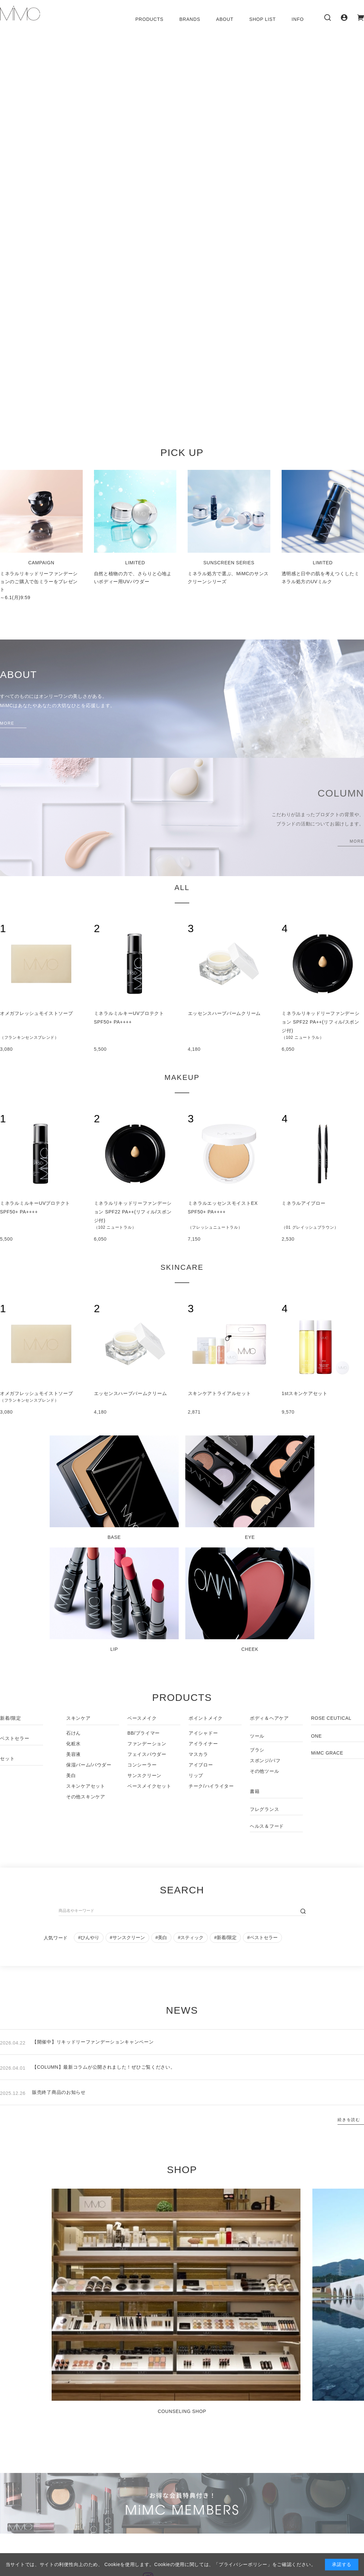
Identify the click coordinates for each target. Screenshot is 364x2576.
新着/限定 (10, 1718)
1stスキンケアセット (304, 1393)
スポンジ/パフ (265, 1760)
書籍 (254, 1791)
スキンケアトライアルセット (219, 1393)
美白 (71, 1775)
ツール (257, 1736)
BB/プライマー (143, 1733)
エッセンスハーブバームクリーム (224, 1013)
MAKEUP (182, 1077)
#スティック (191, 1937)
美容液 (73, 1754)
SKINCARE (182, 1267)
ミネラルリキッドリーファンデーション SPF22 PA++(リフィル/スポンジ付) (320, 1022)
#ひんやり (88, 1937)
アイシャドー (203, 1733)
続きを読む (349, 2119)
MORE (7, 723)
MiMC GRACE (327, 1753)
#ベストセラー (262, 1937)
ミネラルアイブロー (303, 1203)
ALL (182, 887)
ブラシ (257, 1750)
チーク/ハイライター (211, 1786)
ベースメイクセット (149, 1786)
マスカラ (198, 1754)
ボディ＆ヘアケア (269, 1718)
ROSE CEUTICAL (331, 1718)
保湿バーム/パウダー (89, 1764)
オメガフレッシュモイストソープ (36, 1013)
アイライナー (203, 1743)
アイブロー (201, 1764)
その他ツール (264, 1771)
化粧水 (73, 1743)
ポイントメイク (206, 1718)
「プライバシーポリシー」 (243, 2564)
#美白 (161, 1937)
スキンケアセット (85, 1786)
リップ (196, 1775)
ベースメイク (142, 1718)
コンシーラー (142, 1764)
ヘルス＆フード (267, 1826)
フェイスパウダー (146, 1754)
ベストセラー (14, 1738)
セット (7, 1758)
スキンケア (78, 1718)
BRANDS (189, 19)
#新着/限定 (225, 1937)
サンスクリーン (144, 1775)
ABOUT (224, 19)
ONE (316, 1736)
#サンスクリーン (127, 1937)
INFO (298, 19)
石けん (73, 1733)
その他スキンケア (85, 1796)
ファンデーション (146, 1743)
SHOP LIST (262, 19)
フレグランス (264, 1809)
